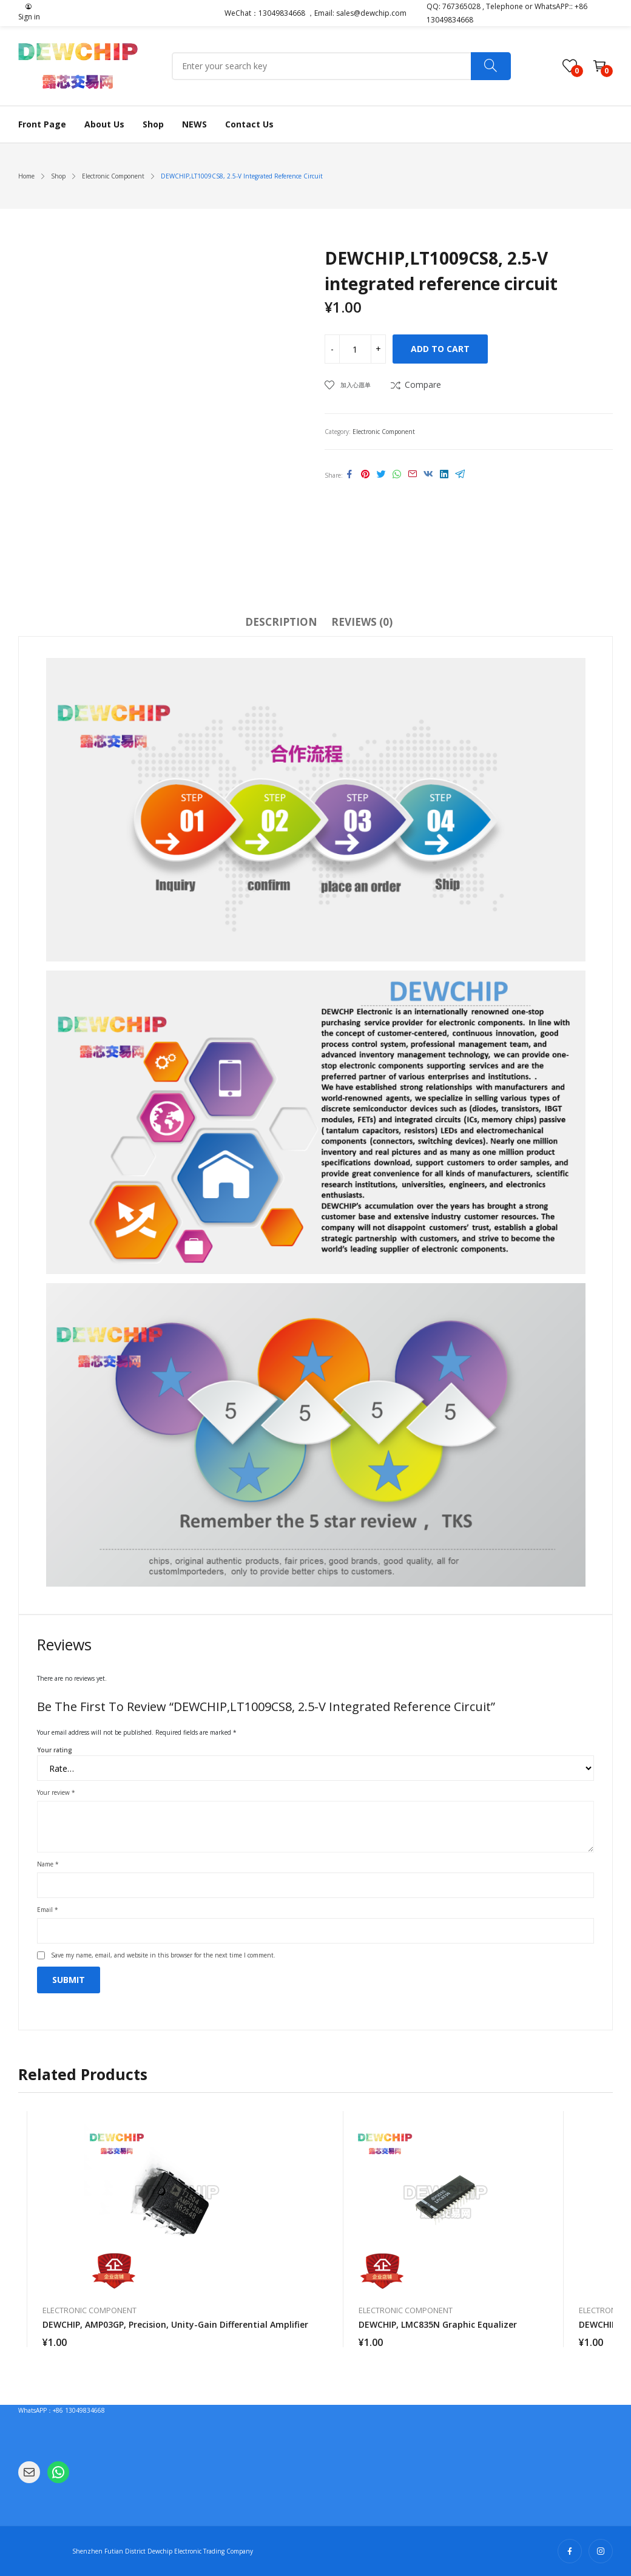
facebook (570, 2551)
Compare (423, 384)
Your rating (54, 1750)
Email (47, 1909)
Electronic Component (384, 431)
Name (48, 1864)
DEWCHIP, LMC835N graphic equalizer (438, 2324)
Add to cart (440, 348)
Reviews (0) (362, 622)
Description (281, 622)
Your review (56, 1792)
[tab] (281, 624)
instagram (601, 2551)
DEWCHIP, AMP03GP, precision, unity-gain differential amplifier (175, 2324)
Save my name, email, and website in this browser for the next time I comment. (163, 1955)
